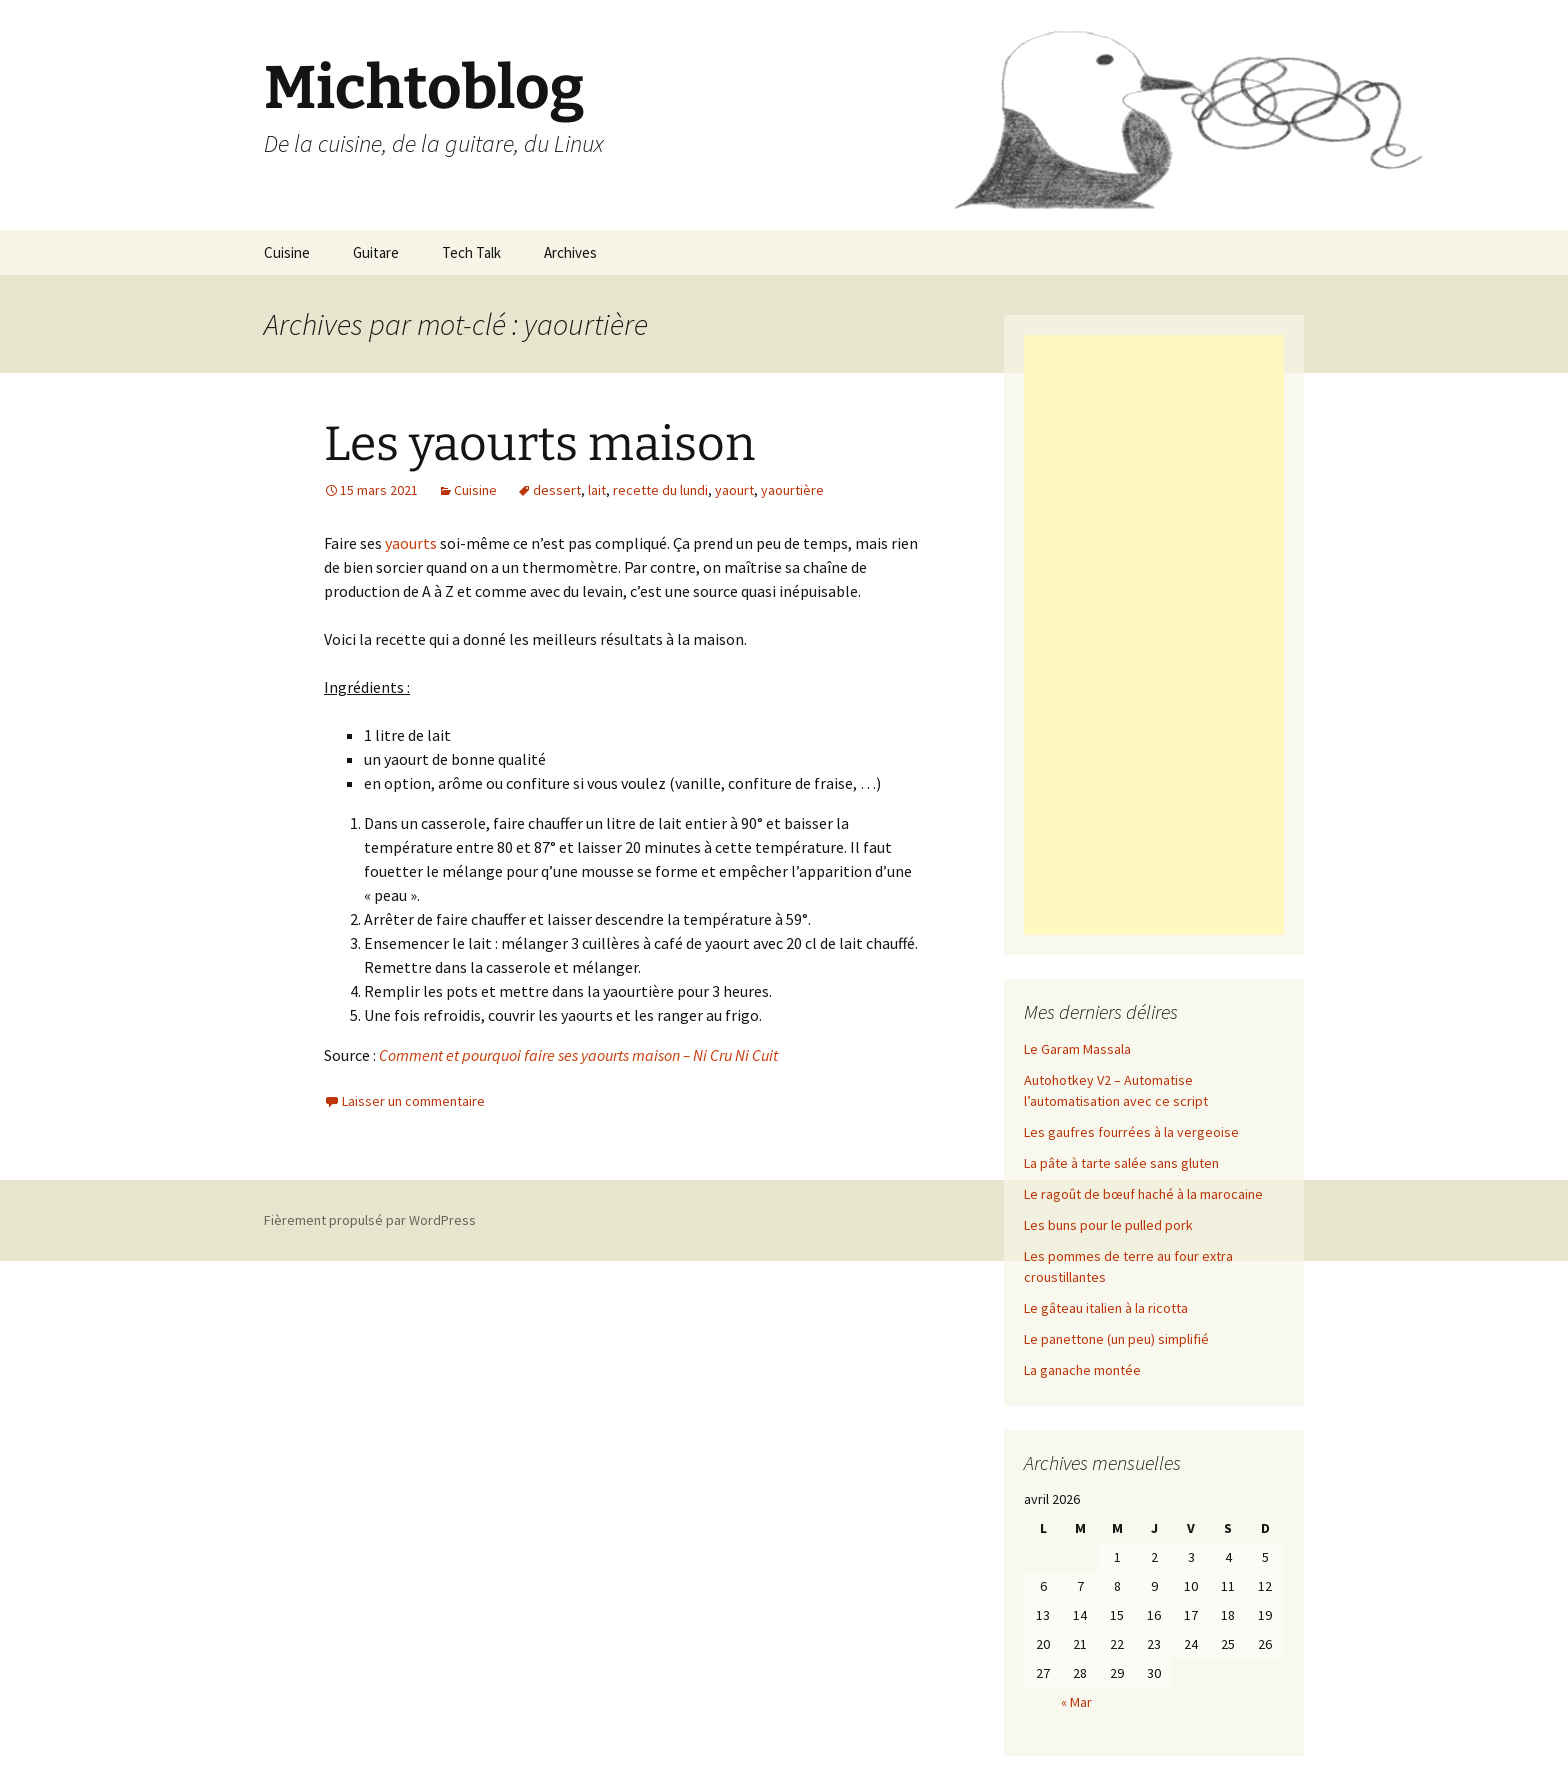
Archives (570, 252)
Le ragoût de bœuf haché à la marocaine (1143, 1194)
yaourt (734, 490)
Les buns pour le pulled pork (1108, 1225)
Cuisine (287, 252)
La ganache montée (1082, 1370)
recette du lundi (660, 490)
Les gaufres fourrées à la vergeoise (1131, 1132)
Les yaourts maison (539, 444)
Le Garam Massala (1077, 1049)
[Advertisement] (1154, 635)
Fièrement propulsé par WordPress (370, 1220)
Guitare (376, 252)
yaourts (411, 543)
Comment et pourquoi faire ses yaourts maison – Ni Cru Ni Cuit (578, 1055)
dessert (557, 490)
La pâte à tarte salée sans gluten (1121, 1163)
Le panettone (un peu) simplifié (1116, 1339)
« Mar (1076, 1702)
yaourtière (792, 490)
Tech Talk (471, 252)
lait (597, 490)
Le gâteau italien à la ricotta (1106, 1308)
